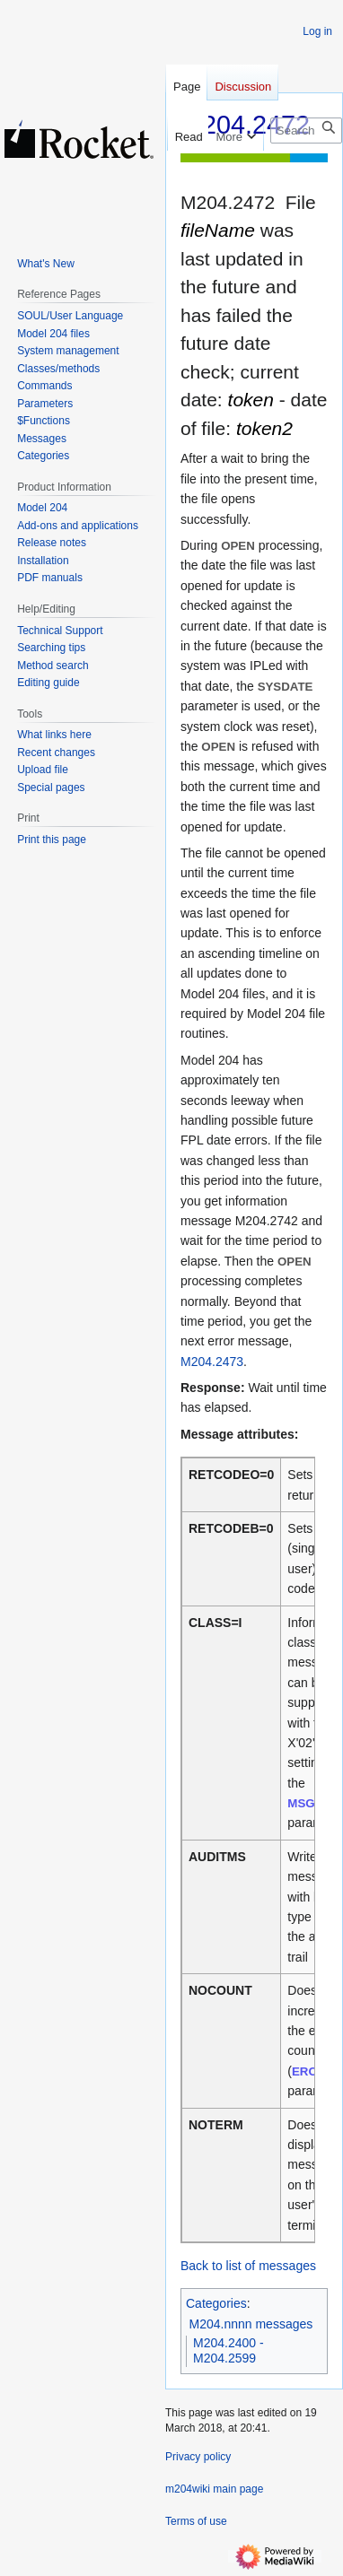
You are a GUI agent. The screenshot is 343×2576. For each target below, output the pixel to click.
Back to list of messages (248, 2265)
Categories (216, 2303)
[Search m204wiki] (306, 130)
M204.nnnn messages (251, 2324)
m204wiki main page (214, 2489)
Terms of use (196, 2521)
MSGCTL (312, 1803)
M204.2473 (211, 1361)
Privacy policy (198, 2456)
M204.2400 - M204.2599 (228, 2351)
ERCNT (312, 2071)
